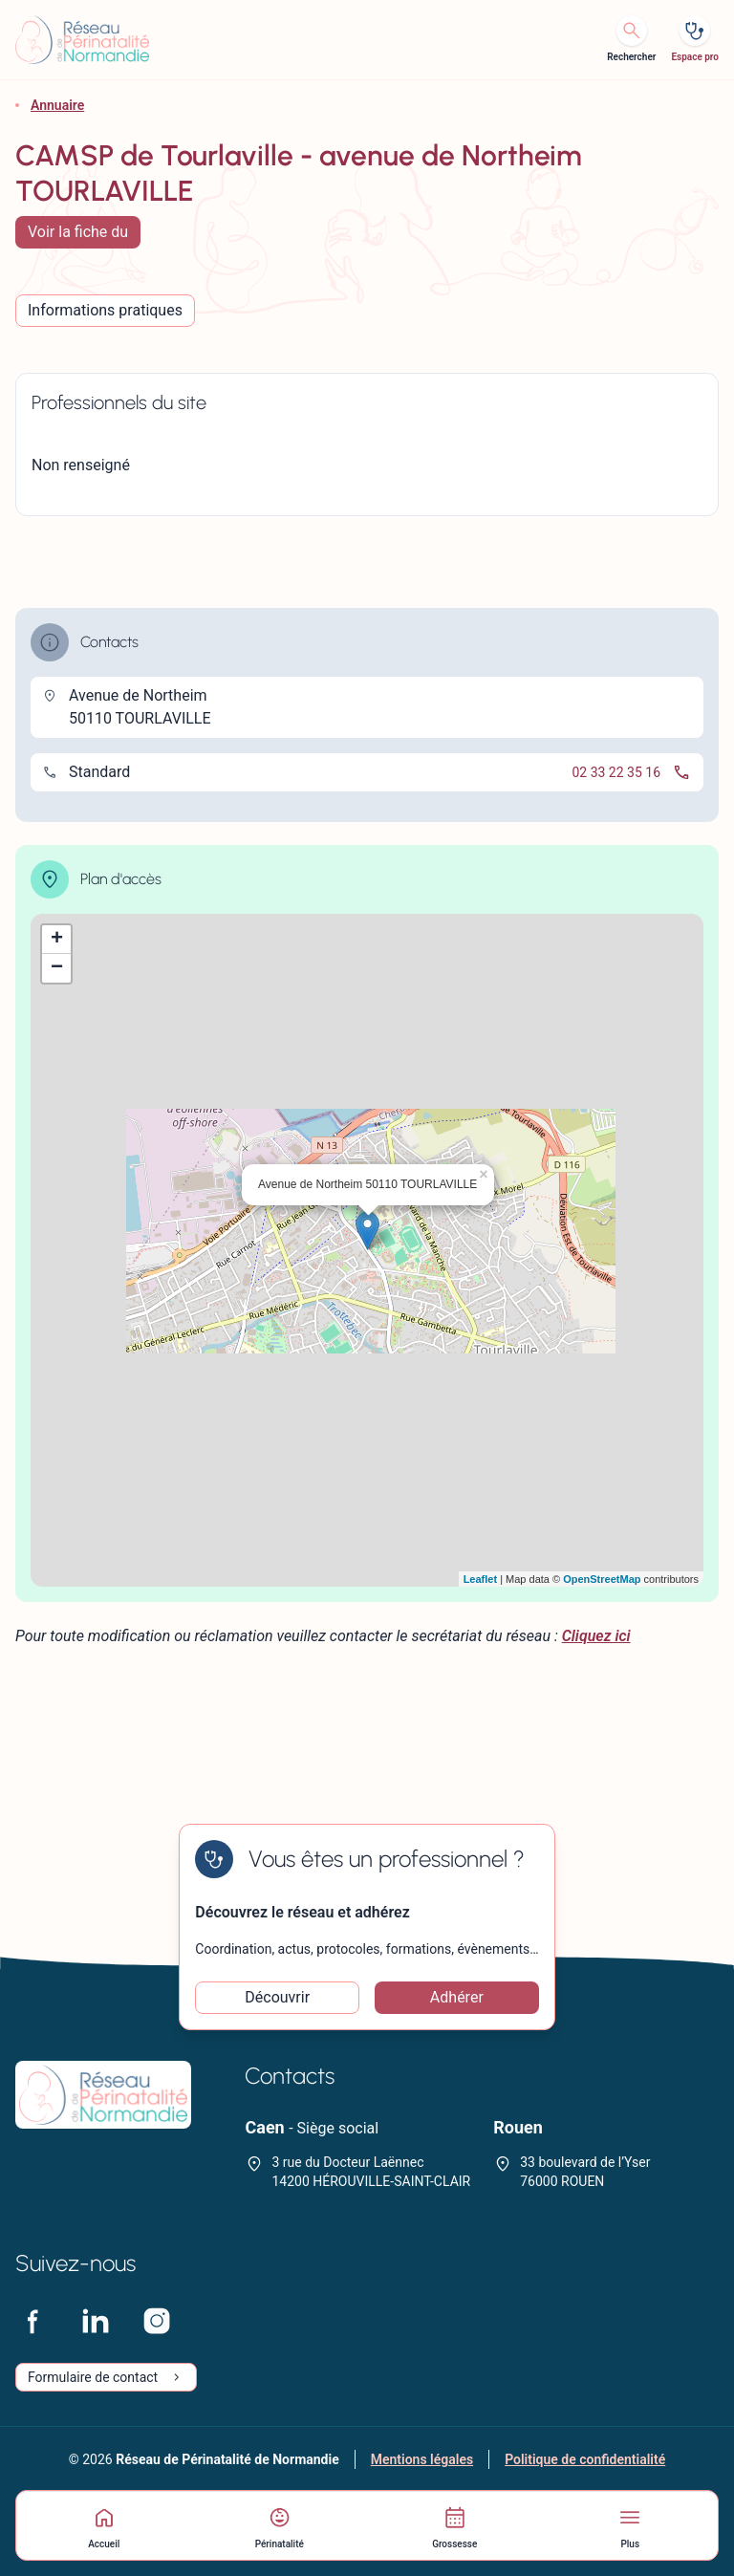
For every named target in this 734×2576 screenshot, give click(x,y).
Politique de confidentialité (585, 2459)
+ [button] (57, 939)
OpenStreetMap (601, 1579)
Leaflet (480, 1579)
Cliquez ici (596, 1636)
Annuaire (57, 105)
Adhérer (457, 1997)
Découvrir (277, 1997)
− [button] (57, 968)
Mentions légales (422, 2459)
